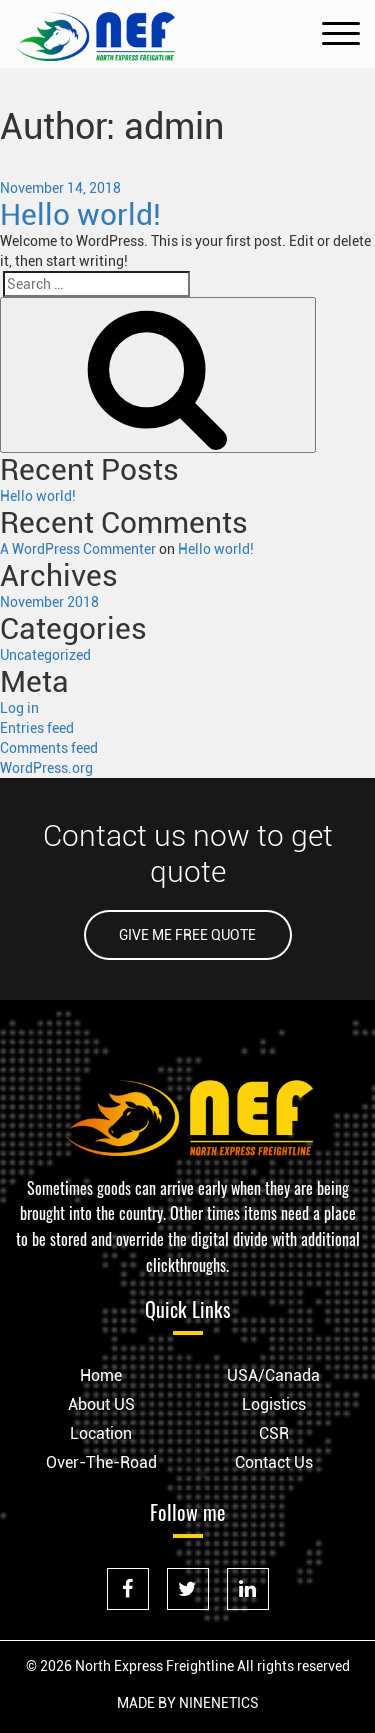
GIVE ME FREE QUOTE (187, 935)
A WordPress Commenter (78, 549)
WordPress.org (46, 768)
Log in (19, 708)
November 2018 (49, 602)
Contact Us (274, 1462)
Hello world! (80, 214)
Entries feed (37, 728)
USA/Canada (273, 1375)
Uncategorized (45, 655)
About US (101, 1404)
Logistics (274, 1404)
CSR (274, 1433)
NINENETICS (219, 1703)
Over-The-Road (101, 1462)
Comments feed (49, 748)
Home (101, 1375)
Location (101, 1433)
